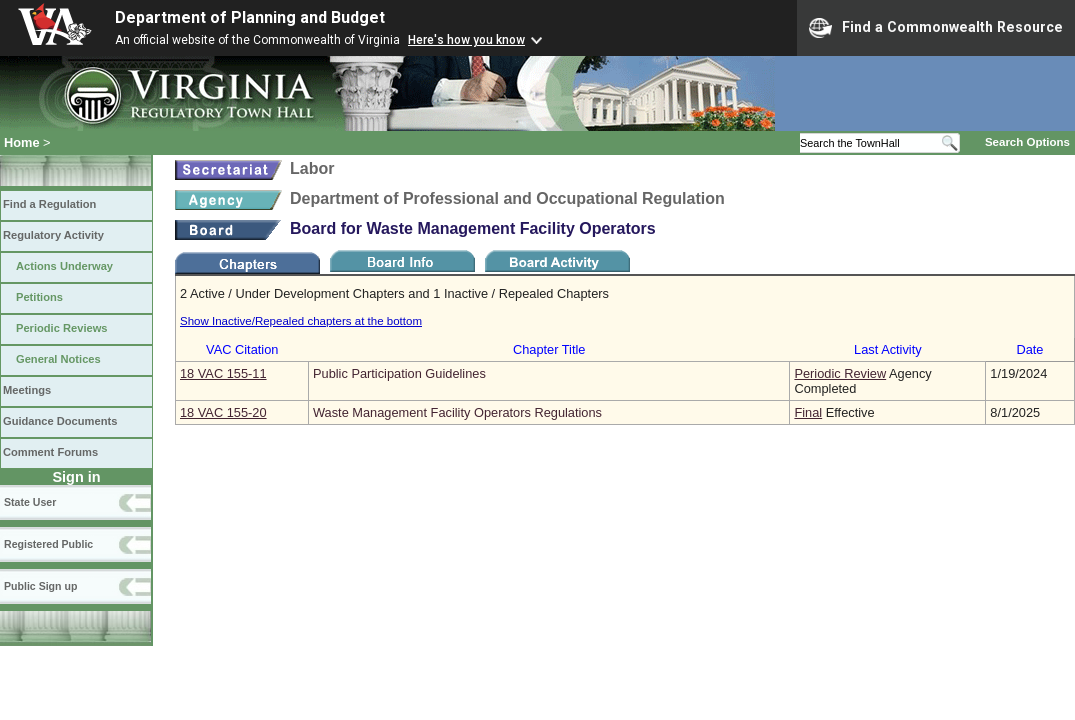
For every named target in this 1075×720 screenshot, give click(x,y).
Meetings (27, 390)
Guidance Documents (60, 421)
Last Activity (888, 349)
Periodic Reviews (62, 328)
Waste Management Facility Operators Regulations (457, 412)
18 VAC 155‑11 (223, 373)
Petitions (39, 297)
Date (1029, 349)
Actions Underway (64, 266)
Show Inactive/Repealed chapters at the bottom (301, 321)
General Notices (58, 359)
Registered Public (48, 544)
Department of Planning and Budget (250, 17)
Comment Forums (50, 452)
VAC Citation (242, 349)
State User (30, 502)
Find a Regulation (49, 204)
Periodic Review (840, 373)
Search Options (1027, 142)
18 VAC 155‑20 (223, 412)
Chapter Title (549, 349)
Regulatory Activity (53, 235)
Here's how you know (466, 40)
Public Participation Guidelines (399, 373)
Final (808, 412)
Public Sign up (40, 586)
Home (22, 142)
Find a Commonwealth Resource (936, 28)
